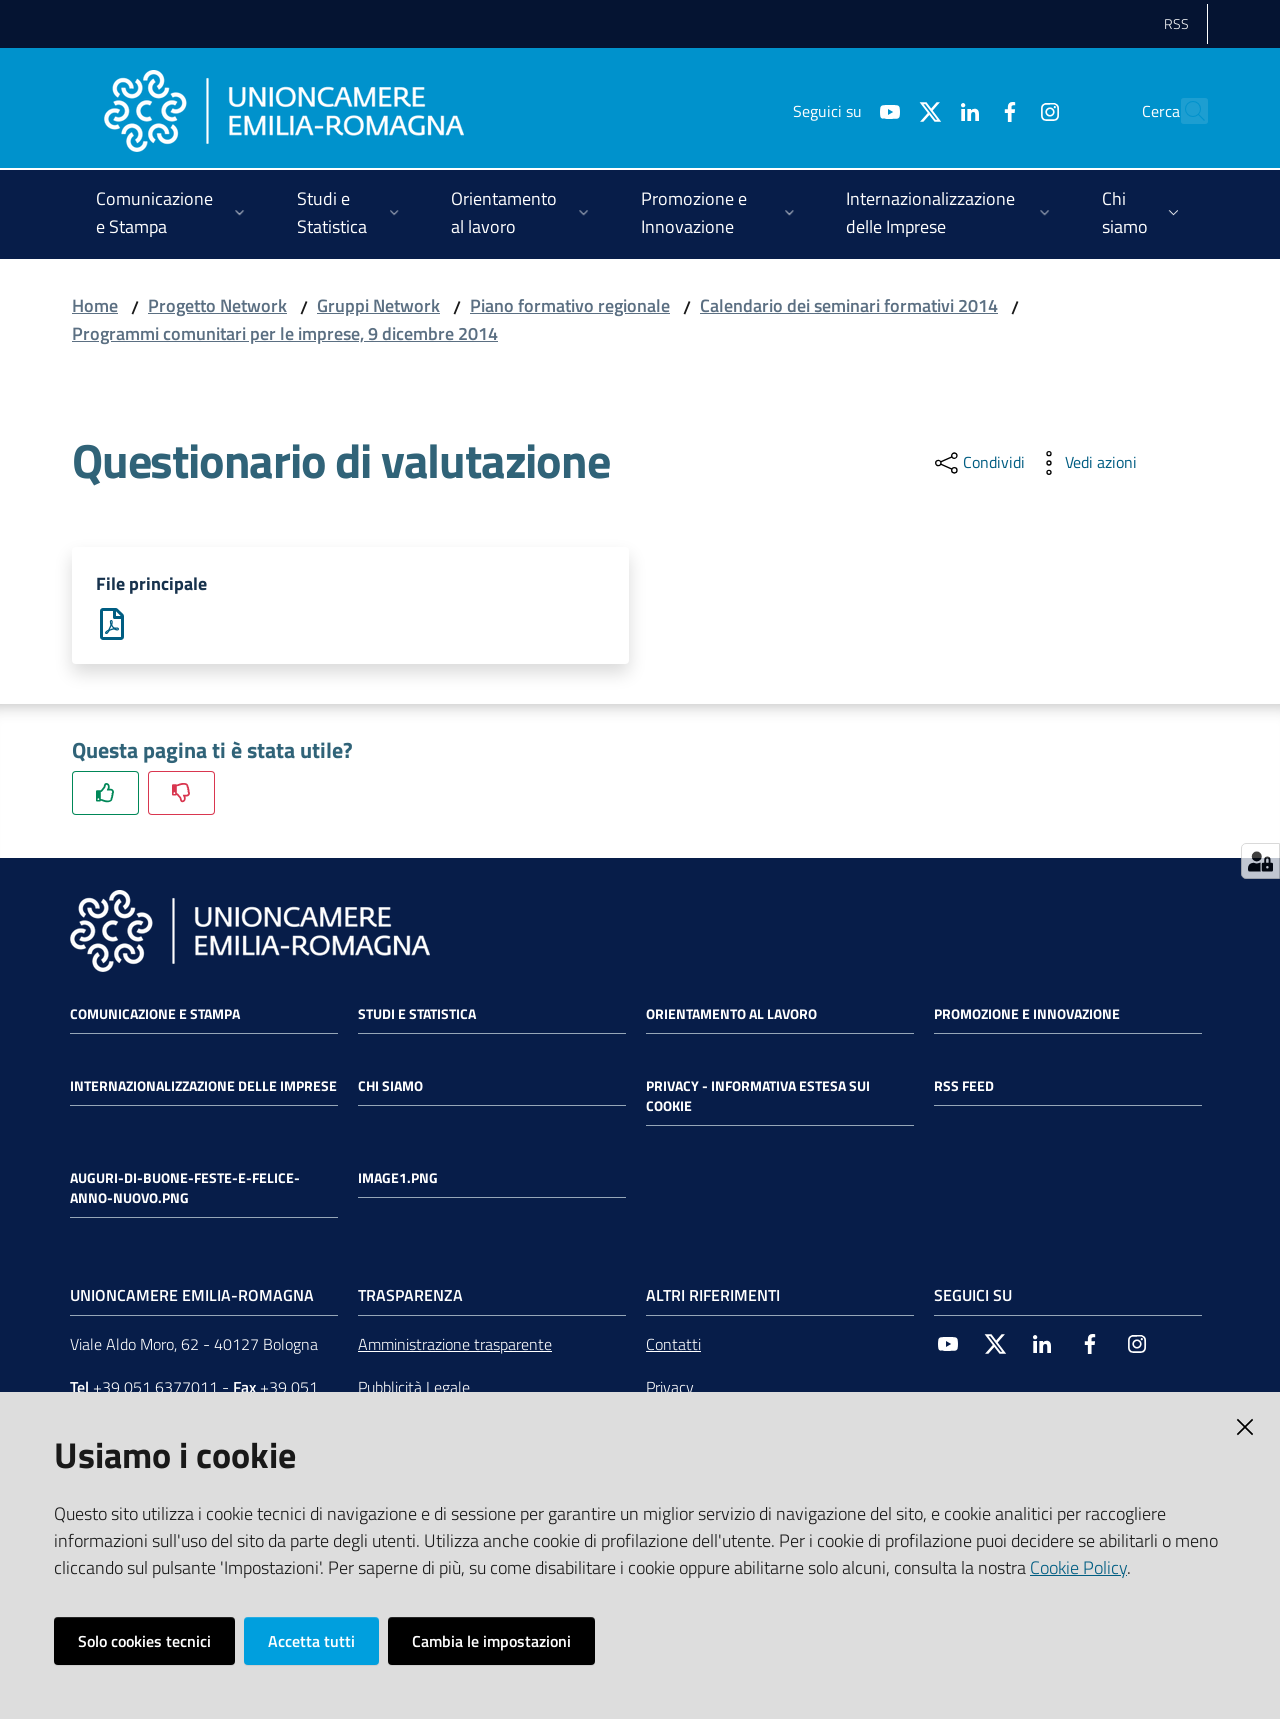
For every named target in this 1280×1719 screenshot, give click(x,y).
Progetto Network (217, 305)
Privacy (670, 1388)
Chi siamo (390, 1086)
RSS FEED (964, 1086)
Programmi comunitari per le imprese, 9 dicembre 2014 (285, 333)
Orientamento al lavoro (731, 1014)
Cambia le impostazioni (491, 1641)
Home (95, 305)
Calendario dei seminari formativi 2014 (849, 305)
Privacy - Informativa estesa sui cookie (758, 1096)
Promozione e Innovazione (1027, 1014)
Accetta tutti (311, 1641)
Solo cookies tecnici (144, 1641)
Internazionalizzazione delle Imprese (203, 1086)
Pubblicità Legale (414, 1388)
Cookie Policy (1078, 1567)
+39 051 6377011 (155, 1388)
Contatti (673, 1345)
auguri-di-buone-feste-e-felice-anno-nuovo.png (185, 1188)
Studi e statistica (417, 1014)
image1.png (398, 1178)
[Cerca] (1184, 111)
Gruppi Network (378, 305)
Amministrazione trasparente (455, 1345)
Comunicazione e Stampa (155, 1014)
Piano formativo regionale (570, 305)
